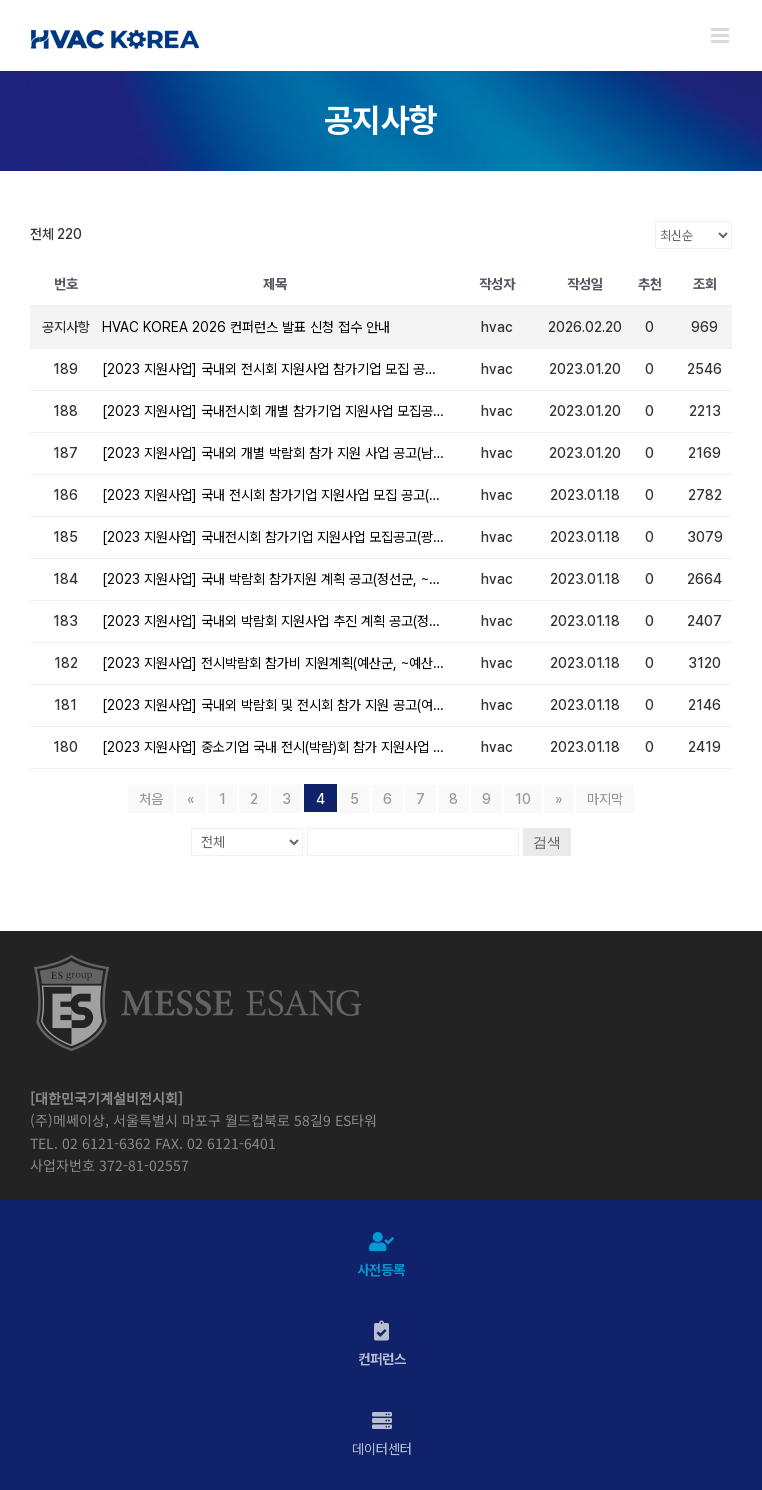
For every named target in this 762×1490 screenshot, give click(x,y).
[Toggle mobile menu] (721, 35)
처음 (151, 799)
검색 (547, 842)
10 (523, 799)
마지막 (605, 799)
